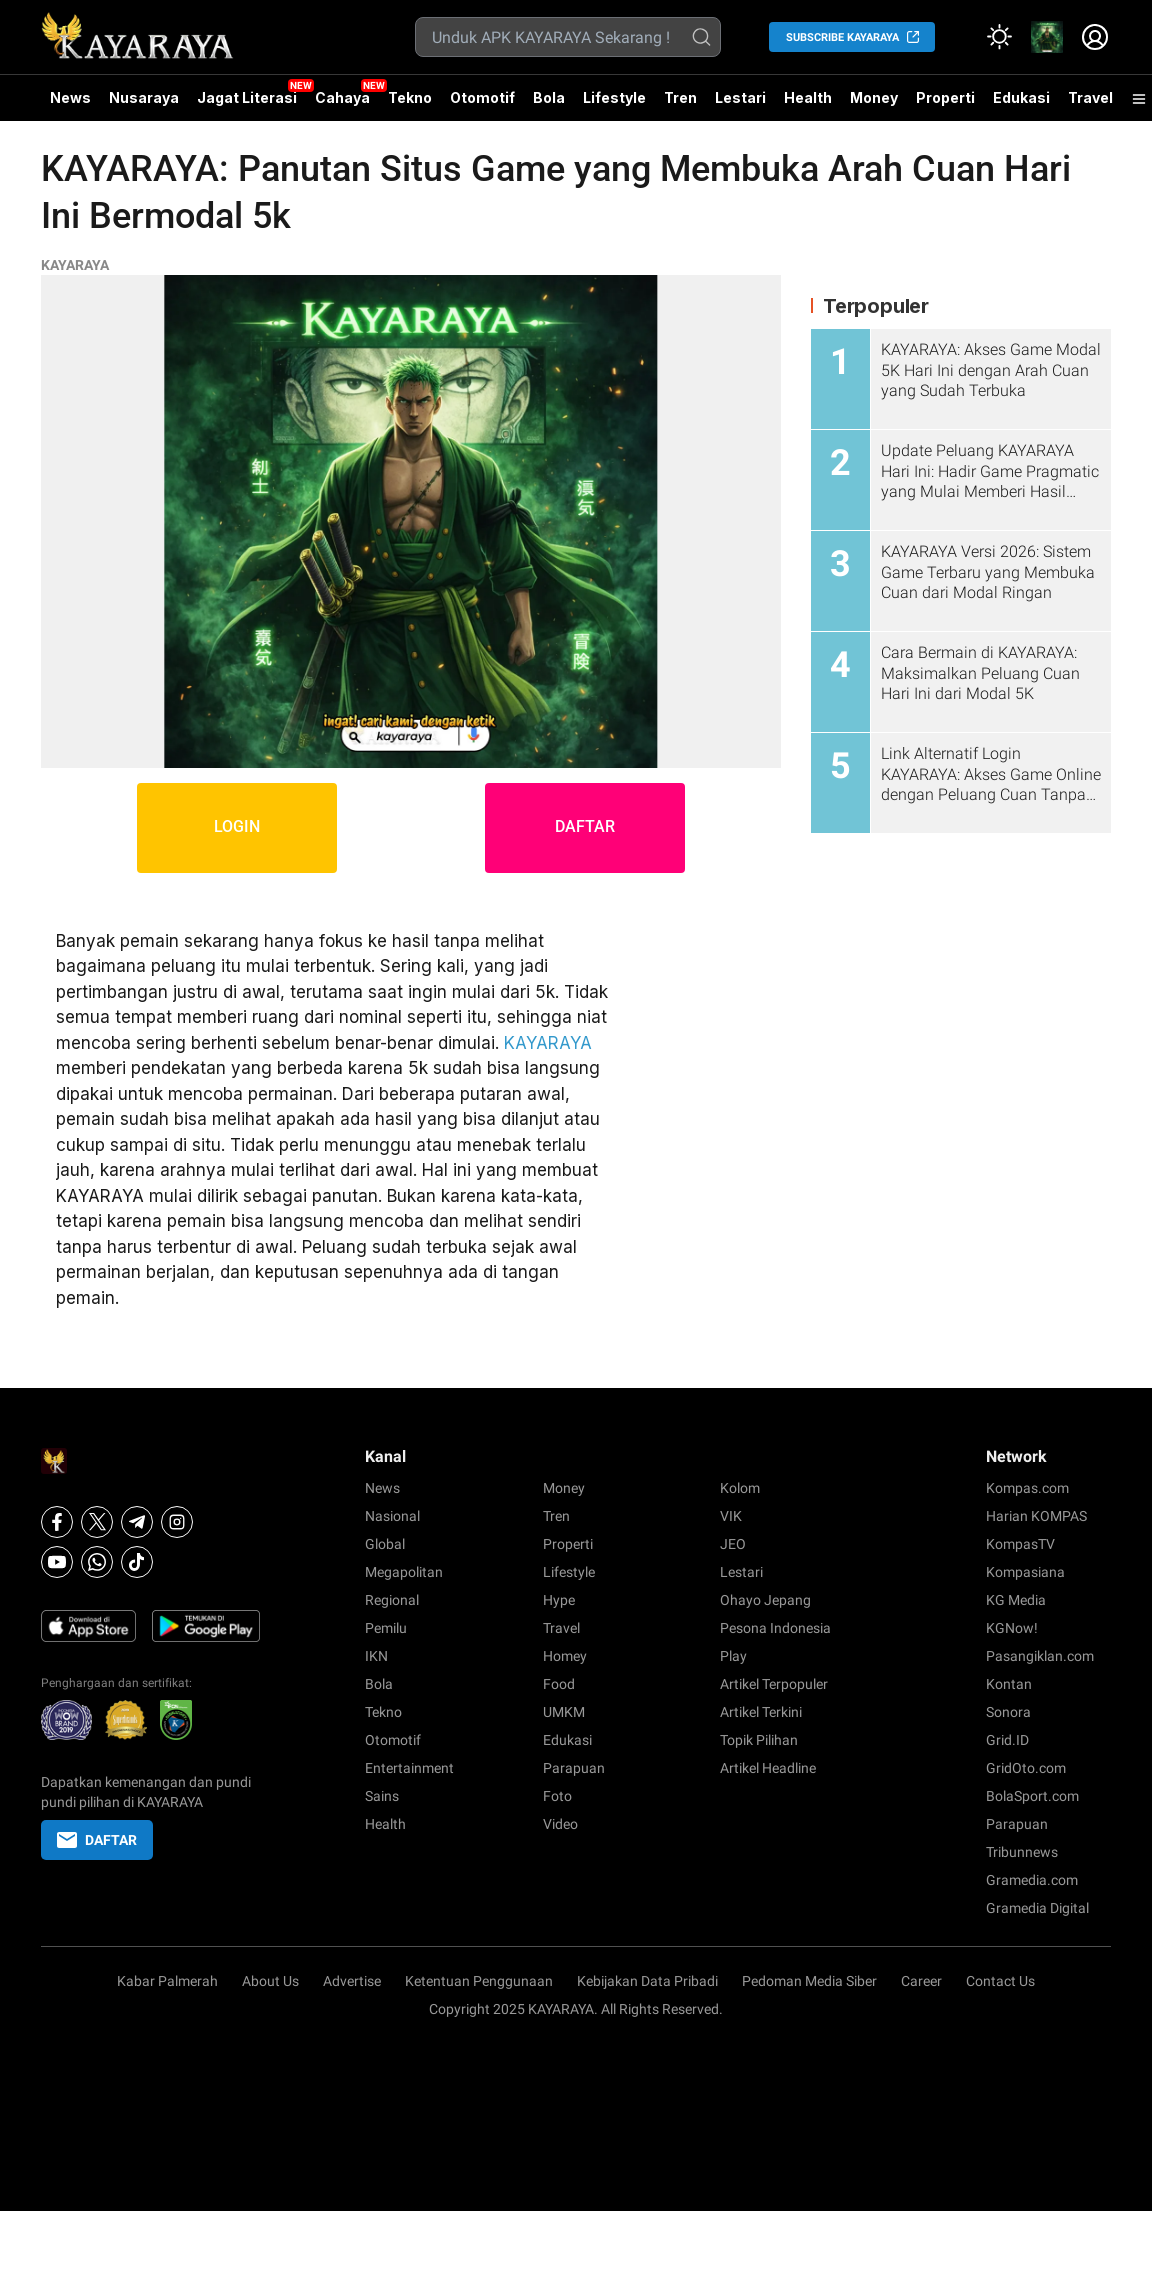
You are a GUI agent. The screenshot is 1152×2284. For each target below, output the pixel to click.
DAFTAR (585, 827)
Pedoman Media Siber (809, 1981)
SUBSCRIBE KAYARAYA (842, 37)
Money (874, 97)
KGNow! (1012, 1628)
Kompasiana (1025, 1572)
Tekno (410, 97)
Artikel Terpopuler (774, 1684)
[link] (1047, 37)
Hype (559, 1600)
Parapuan (574, 1768)
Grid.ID (1007, 1740)
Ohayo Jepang (765, 1600)
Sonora (1008, 1712)
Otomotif (482, 97)
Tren (680, 97)
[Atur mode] (999, 37)
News (70, 97)
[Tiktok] (137, 1562)
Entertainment (409, 1768)
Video (560, 1824)
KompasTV (1020, 1544)
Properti (945, 97)
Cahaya (342, 97)
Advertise (352, 1981)
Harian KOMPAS (1036, 1516)
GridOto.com (1026, 1768)
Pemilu (386, 1628)
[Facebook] (57, 1522)
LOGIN (237, 827)
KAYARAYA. (563, 2009)
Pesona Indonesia (775, 1628)
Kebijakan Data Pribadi (647, 1981)
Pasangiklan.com (1040, 1656)
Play (733, 1656)
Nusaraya (144, 97)
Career (921, 1981)
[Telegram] (137, 1522)
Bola (549, 97)
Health (808, 97)
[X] (97, 1522)
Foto (557, 1796)
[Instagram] (177, 1522)
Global (385, 1544)
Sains (382, 1796)
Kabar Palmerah (167, 1981)
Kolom (740, 1488)
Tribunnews (1022, 1852)
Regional (392, 1600)
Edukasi (1021, 97)
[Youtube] (57, 1562)
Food (559, 1684)
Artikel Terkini (761, 1712)
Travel (1090, 97)
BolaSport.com (1032, 1796)
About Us (270, 1981)
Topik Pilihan (759, 1740)
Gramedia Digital (1037, 1908)
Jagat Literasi (247, 97)
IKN (376, 1656)
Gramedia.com (1032, 1880)
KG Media (1016, 1600)
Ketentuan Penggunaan (479, 1981)
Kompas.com (1027, 1488)
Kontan (1009, 1684)
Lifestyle (614, 97)
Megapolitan (404, 1572)
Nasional (392, 1516)
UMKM (564, 1712)
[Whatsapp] (97, 1562)
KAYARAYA (75, 265)
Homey (565, 1656)
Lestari (740, 105)
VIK (731, 1516)
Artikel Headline (768, 1768)
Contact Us (1000, 1981)
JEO (733, 1544)
